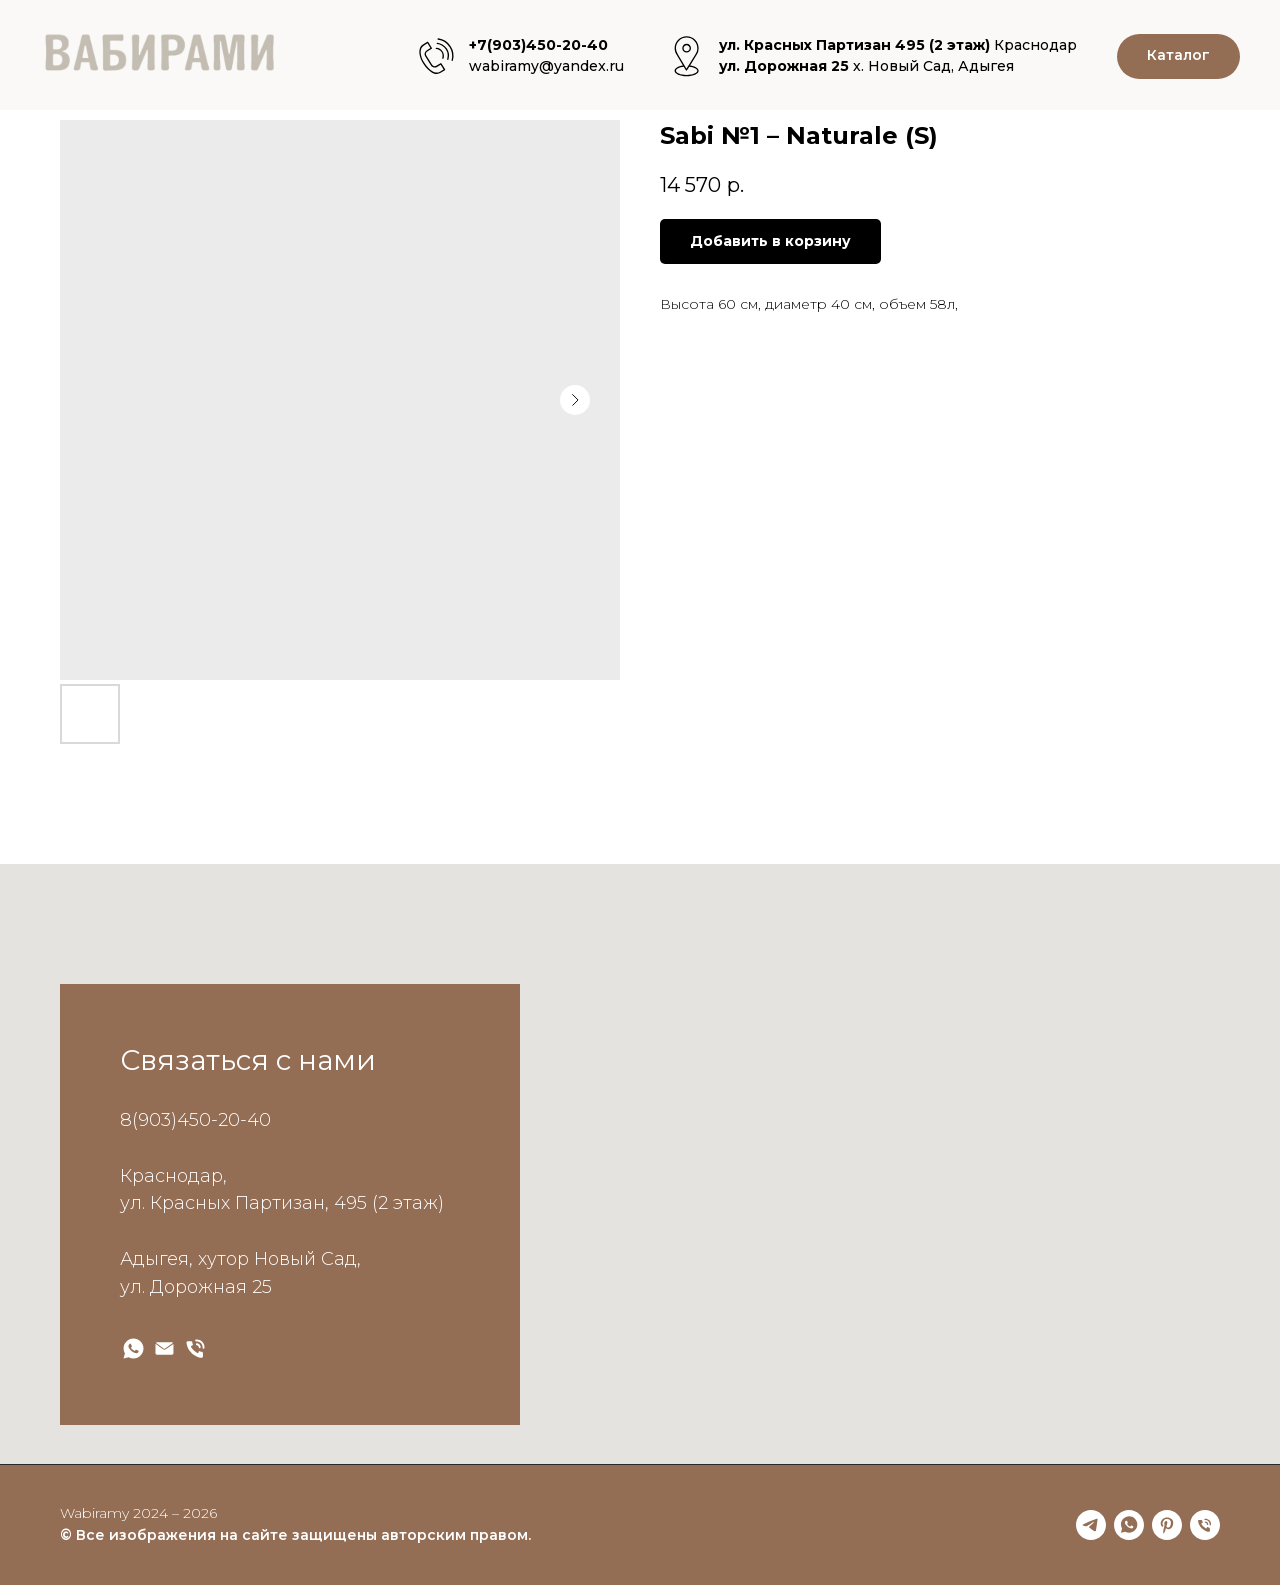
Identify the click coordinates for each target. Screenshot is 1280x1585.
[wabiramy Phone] (195, 1348)
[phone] (1205, 1525)
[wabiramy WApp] (133, 1348)
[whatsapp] (1129, 1525)
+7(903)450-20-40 (538, 45)
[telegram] (1091, 1525)
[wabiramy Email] (164, 1348)
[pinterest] (1167, 1525)
